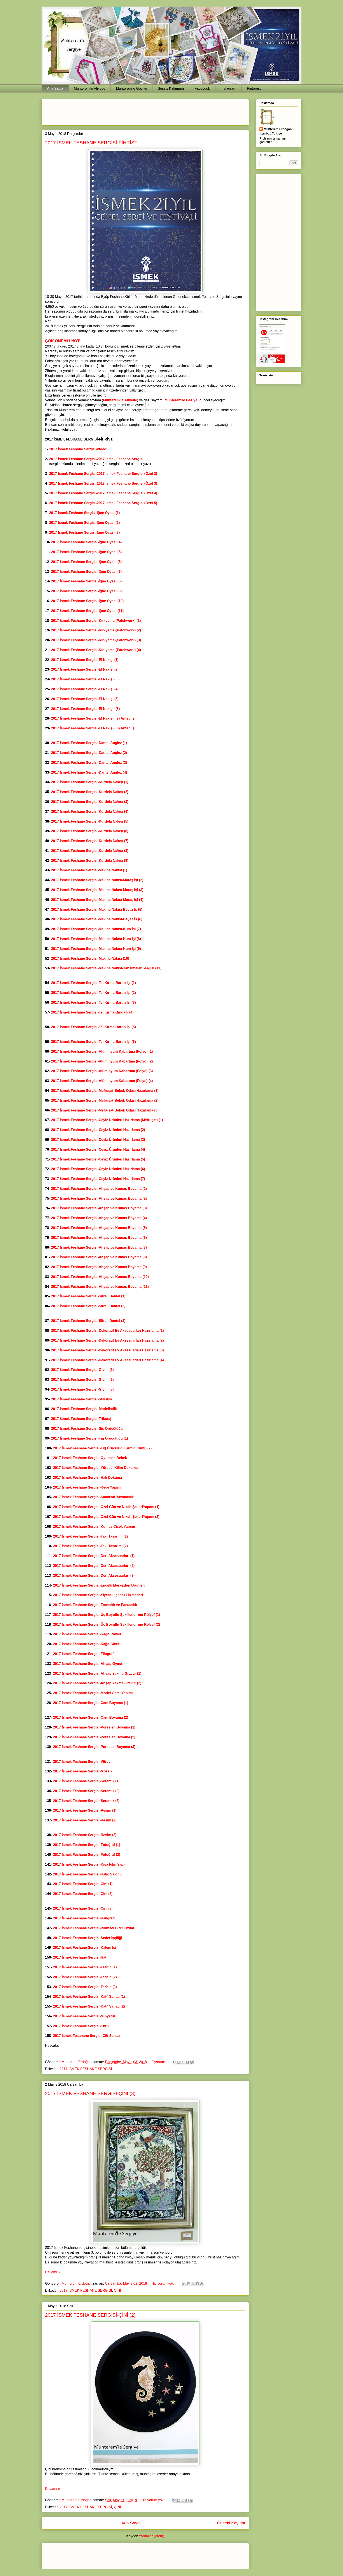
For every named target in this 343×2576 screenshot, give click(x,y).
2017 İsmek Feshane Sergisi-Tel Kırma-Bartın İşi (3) (93, 1002)
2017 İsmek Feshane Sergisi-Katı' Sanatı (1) (89, 1996)
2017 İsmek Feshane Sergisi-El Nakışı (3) (85, 679)
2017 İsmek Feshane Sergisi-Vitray (81, 1761)
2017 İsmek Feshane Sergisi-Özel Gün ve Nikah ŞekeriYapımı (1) (106, 1507)
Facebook (202, 88)
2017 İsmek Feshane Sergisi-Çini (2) (82, 1894)
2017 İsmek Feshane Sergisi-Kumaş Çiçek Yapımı (94, 1526)
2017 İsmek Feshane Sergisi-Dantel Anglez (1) (89, 743)
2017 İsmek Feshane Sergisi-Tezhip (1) (85, 1967)
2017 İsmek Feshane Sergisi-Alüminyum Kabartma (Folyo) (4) (101, 1081)
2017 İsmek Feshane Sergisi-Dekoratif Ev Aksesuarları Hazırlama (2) (107, 1340)
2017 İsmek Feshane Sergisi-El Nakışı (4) (85, 689)
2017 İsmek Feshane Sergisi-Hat (79, 1957)
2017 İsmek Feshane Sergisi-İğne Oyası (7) (86, 571)
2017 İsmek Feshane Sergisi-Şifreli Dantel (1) (87, 1296)
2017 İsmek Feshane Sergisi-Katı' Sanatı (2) (89, 2006)
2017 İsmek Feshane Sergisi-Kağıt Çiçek (86, 1644)
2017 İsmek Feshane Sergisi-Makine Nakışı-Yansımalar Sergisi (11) (106, 968)
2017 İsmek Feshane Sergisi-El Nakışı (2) (85, 669)
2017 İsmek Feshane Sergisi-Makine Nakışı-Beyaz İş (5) (96, 909)
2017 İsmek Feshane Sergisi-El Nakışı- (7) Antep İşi (93, 718)
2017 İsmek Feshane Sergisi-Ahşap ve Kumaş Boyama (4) (99, 1218)
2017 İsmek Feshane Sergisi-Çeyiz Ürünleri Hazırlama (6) (98, 1169)
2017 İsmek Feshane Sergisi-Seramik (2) (86, 1791)
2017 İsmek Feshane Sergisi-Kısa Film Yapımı (90, 1864)
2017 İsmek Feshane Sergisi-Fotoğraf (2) (86, 1854)
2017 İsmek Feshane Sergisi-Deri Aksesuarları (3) (94, 1575)
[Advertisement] (124, 111)
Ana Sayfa (55, 88)
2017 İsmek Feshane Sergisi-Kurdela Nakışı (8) (89, 851)
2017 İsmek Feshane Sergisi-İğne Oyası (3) (84, 532)
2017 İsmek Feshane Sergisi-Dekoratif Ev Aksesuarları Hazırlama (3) (107, 1350)
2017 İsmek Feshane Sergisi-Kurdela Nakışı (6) (89, 831)
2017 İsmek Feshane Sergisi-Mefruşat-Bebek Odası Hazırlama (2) (105, 1100)
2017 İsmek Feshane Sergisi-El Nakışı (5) (85, 699)
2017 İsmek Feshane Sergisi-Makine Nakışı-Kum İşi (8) (96, 939)
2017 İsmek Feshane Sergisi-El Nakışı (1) (85, 660)
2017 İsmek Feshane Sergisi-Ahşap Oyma (87, 1663)
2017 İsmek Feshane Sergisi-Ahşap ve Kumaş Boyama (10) (100, 1277)
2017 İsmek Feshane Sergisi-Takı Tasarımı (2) (90, 1546)
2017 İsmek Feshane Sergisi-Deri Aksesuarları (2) (94, 1566)
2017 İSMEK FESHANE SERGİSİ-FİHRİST (91, 142)
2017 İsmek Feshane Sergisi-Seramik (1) (86, 1781)
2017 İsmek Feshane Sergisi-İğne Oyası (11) (87, 611)
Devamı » (52, 2272)
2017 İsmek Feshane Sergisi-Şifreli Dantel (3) (88, 1321)
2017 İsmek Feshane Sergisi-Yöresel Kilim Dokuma (95, 1468)
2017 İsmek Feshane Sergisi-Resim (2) (84, 1820)
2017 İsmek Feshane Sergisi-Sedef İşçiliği (87, 1938)
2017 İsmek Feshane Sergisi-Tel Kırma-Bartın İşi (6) (93, 1041)
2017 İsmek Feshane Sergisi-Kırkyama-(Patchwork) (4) (96, 650)
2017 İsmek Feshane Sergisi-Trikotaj (81, 1419)
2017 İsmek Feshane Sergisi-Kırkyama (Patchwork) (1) (96, 620)
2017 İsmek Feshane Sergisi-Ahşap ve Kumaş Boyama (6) (99, 1237)
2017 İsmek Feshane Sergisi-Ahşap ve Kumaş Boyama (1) (99, 1188)
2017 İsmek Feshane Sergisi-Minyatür (84, 2016)
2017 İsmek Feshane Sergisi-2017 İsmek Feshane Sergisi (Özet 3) (103, 483)
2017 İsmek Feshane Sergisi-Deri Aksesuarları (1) (94, 1556)
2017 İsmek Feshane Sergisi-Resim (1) (84, 1810)
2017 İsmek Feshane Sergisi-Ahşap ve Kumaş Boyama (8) (99, 1257)
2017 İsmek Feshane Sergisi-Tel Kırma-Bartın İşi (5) (93, 1027)
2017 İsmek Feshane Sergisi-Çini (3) (82, 1908)
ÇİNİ (117, 2290)
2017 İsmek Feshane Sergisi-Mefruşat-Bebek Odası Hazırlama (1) (105, 1090)
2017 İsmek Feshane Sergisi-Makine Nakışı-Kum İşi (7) (96, 929)
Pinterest (254, 88)
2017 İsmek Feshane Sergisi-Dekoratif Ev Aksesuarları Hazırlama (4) (107, 1360)
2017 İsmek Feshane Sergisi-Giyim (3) (82, 1389)
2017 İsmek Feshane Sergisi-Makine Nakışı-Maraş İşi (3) (97, 890)
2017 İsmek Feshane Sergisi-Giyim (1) (82, 1370)
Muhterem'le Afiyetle (89, 88)
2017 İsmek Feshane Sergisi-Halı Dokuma (87, 1477)
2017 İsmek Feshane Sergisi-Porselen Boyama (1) (94, 1727)
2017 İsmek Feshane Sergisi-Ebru (81, 2026)
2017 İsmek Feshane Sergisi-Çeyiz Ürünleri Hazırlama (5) (97, 1159)
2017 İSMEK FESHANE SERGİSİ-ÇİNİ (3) (90, 2093)
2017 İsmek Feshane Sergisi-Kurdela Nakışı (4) (89, 811)
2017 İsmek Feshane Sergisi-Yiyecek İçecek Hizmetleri (98, 1595)
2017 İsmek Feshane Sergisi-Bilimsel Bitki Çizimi (93, 1928)
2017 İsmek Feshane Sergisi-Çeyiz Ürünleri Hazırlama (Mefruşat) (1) (107, 1120)
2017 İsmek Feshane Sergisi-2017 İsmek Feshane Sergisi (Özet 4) (103, 493)
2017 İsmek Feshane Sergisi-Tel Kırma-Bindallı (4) (92, 1012)
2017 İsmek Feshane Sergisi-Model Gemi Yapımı (93, 1693)
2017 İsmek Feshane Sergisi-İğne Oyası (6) (86, 562)
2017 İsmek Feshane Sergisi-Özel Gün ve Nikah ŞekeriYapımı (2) (106, 1517)
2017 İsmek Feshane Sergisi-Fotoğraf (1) (86, 1845)
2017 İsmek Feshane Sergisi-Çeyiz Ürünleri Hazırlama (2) (98, 1130)
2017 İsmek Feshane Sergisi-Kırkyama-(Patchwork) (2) (96, 630)
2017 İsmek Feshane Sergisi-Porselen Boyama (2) (94, 1737)
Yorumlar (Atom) (151, 2536)
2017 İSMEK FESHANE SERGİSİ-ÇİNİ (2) (90, 2315)
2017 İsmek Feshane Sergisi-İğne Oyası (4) (86, 542)
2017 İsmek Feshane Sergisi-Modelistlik (84, 1409)
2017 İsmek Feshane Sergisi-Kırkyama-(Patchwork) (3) (96, 640)
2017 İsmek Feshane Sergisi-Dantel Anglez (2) (89, 753)
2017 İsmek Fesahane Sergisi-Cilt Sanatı (86, 2036)
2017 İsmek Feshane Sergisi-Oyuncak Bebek (90, 1458)
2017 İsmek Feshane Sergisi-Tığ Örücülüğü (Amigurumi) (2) (102, 1448)
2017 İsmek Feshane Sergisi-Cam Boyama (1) (90, 1703)
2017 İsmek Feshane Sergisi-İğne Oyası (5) (86, 552)
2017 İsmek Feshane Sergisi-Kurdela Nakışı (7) (89, 841)
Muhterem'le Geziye (131, 88)
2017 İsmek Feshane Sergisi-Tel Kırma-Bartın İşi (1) (93, 983)
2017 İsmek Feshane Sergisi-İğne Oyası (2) (84, 522)
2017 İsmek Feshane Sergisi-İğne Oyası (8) (86, 581)
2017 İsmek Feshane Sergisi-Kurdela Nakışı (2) (89, 792)
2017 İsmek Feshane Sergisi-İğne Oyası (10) (87, 601)
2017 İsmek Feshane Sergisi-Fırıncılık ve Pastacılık (95, 1605)
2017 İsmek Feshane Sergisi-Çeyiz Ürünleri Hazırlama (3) (98, 1139)
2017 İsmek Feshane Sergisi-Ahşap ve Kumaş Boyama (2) (99, 1198)
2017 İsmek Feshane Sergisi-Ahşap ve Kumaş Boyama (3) (99, 1208)
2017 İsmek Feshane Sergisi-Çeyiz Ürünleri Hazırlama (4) (98, 1149)
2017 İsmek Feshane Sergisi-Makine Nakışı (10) (90, 958)
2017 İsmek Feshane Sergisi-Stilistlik (81, 1399)
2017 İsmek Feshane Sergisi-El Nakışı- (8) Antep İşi (93, 728)
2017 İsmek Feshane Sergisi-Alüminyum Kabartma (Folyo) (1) (102, 1051)
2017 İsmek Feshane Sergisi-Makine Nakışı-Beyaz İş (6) (96, 919)
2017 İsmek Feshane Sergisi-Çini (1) (82, 1884)
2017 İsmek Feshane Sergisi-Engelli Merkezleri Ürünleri (99, 1585)
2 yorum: (158, 2062)
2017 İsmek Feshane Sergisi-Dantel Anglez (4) (89, 772)
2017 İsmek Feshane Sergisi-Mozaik (82, 1771)
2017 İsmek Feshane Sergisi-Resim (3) (84, 1835)
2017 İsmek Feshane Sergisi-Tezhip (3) (85, 1987)
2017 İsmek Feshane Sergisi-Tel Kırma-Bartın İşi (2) (93, 992)
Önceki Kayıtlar (231, 2523)
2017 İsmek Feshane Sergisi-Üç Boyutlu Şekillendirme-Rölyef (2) (106, 1624)
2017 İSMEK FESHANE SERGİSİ (86, 2069)
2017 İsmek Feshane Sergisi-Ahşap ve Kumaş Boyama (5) (99, 1228)
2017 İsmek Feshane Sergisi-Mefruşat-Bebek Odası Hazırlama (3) (105, 1110)
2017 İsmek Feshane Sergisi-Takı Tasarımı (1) (90, 1536)
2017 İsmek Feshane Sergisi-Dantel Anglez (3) (89, 762)
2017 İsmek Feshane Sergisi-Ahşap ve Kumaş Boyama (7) (99, 1247)
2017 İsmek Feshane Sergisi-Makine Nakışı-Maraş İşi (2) (97, 880)
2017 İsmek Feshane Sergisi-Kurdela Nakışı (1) (89, 782)
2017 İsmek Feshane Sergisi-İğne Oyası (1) (84, 513)
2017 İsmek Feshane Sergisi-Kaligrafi (83, 1918)
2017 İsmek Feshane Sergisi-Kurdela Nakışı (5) (89, 821)
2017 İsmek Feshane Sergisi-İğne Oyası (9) (86, 591)
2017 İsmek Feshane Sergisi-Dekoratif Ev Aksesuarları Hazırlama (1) (107, 1330)
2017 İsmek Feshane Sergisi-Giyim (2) (82, 1379)
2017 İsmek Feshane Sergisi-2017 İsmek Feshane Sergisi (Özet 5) (103, 503)
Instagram (228, 88)
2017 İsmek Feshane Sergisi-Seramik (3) (86, 1801)
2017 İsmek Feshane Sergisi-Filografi (83, 1654)
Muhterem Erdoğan (278, 129)
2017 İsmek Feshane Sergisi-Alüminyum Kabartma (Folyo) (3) (102, 1071)
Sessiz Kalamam (171, 88)
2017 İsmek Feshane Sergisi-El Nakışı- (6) (85, 709)
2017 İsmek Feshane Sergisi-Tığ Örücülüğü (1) (89, 1438)
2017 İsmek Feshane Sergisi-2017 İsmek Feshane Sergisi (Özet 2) (103, 473)
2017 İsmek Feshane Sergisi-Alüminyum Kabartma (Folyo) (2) (102, 1061)
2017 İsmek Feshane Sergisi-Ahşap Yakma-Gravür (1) (97, 1673)
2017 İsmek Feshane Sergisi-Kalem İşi (84, 1947)
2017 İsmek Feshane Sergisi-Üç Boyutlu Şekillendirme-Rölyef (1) (106, 1615)
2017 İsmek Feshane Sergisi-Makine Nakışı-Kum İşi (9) (96, 949)
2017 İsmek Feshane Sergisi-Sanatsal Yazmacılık (93, 1497)
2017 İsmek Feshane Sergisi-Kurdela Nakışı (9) (89, 860)
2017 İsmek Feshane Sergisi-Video (77, 449)
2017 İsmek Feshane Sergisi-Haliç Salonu (87, 1874)
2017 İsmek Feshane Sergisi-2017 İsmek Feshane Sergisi (96, 459)
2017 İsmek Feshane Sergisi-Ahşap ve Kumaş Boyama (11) (100, 1286)
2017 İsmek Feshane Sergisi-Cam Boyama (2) (90, 1717)
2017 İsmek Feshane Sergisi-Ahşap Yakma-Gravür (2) (97, 1683)
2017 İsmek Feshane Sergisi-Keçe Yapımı (87, 1487)
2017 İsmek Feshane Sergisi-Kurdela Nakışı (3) (89, 802)
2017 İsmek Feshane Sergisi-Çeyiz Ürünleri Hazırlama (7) (98, 1179)
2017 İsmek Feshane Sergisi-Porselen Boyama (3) (94, 1747)
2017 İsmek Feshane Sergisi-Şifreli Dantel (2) (88, 1306)
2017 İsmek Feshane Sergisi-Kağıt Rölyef (87, 1634)
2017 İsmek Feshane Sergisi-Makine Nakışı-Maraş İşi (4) (96, 900)
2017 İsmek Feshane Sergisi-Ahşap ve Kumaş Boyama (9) (99, 1267)
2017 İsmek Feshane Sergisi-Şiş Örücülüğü (87, 1428)
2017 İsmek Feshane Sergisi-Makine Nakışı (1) (89, 870)
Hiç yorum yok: (164, 2283)
